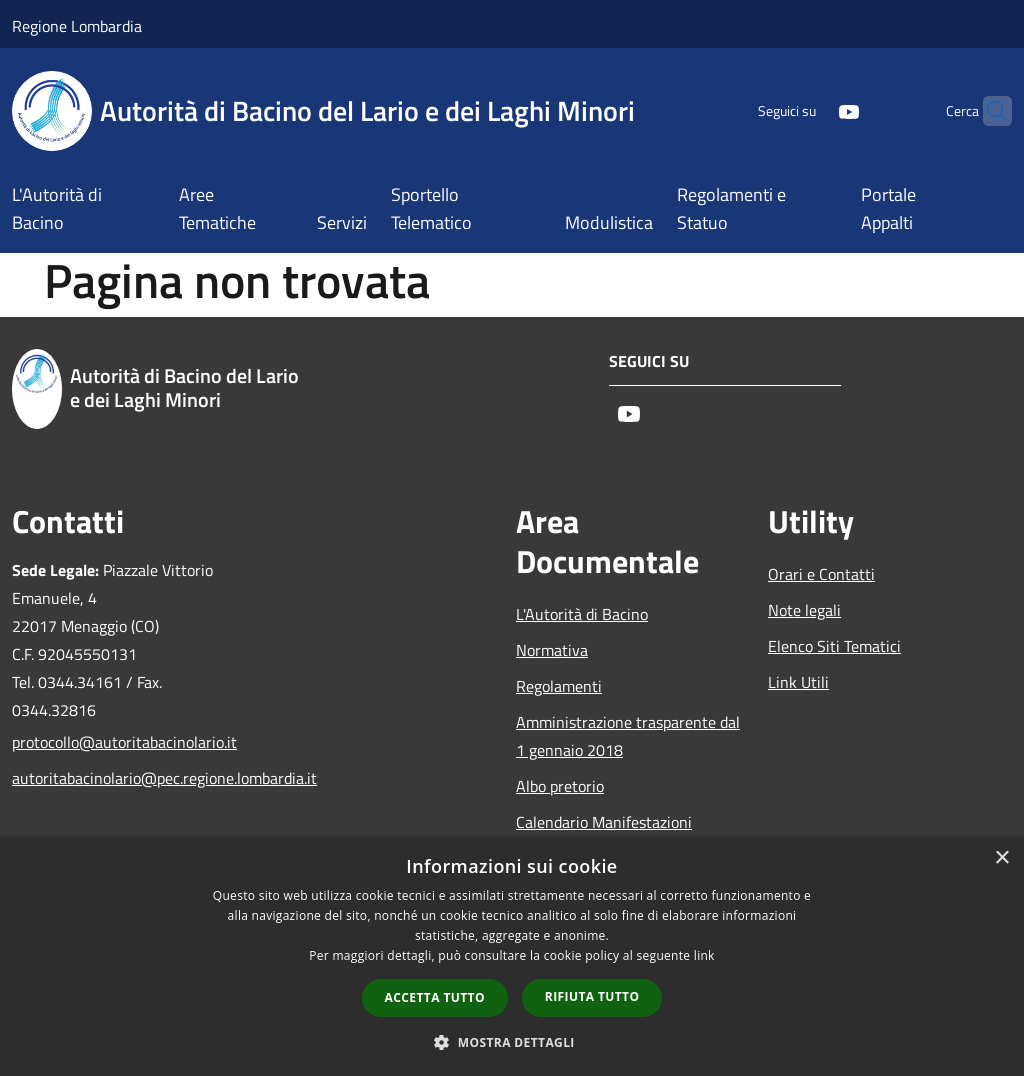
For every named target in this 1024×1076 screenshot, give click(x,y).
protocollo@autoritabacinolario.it (124, 742)
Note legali (804, 610)
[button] (512, 1042)
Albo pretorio (560, 786)
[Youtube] (810, 110)
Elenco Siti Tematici (834, 646)
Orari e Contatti (821, 574)
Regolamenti (559, 686)
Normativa (552, 650)
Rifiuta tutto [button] (592, 996)
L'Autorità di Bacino (582, 614)
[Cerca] (988, 111)
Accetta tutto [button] (435, 997)
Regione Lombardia (77, 26)
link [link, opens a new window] (704, 955)
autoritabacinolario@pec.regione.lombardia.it (126, 778)
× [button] (1001, 858)
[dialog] (512, 956)
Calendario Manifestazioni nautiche (604, 836)
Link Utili (798, 682)
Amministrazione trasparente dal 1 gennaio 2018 (628, 736)
